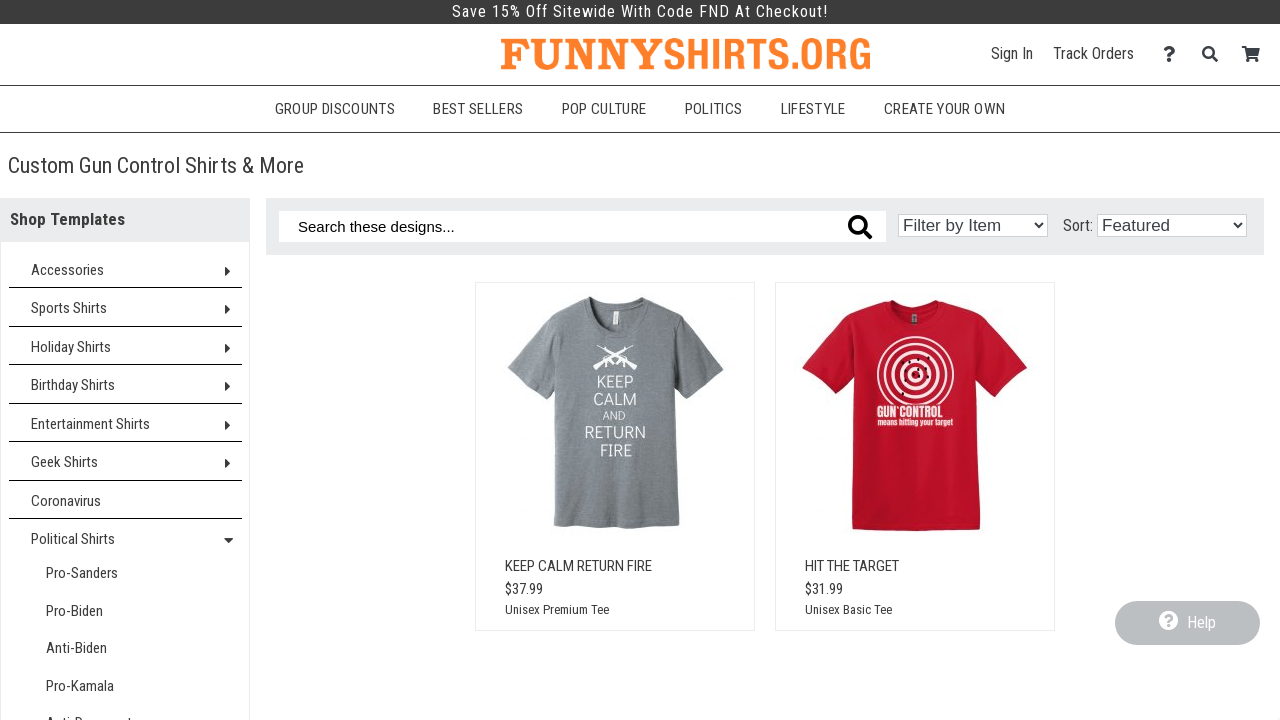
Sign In (1012, 53)
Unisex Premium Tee (557, 609)
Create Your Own (944, 109)
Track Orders (1093, 53)
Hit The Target (852, 566)
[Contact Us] (1174, 54)
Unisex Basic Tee (848, 609)
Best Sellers (478, 109)
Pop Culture (604, 109)
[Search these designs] (582, 226)
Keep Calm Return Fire (578, 566)
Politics (714, 109)
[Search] (1215, 54)
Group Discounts (335, 109)
